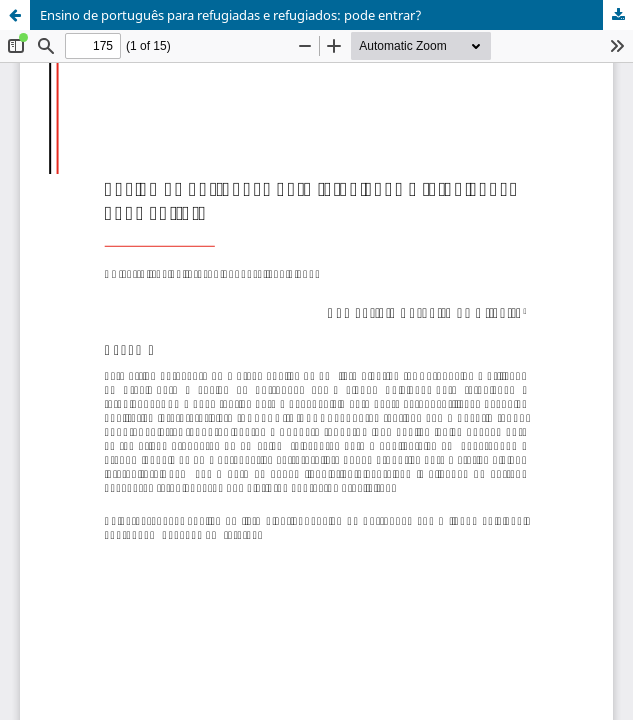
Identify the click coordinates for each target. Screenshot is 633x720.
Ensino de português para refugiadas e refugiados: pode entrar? (231, 15)
